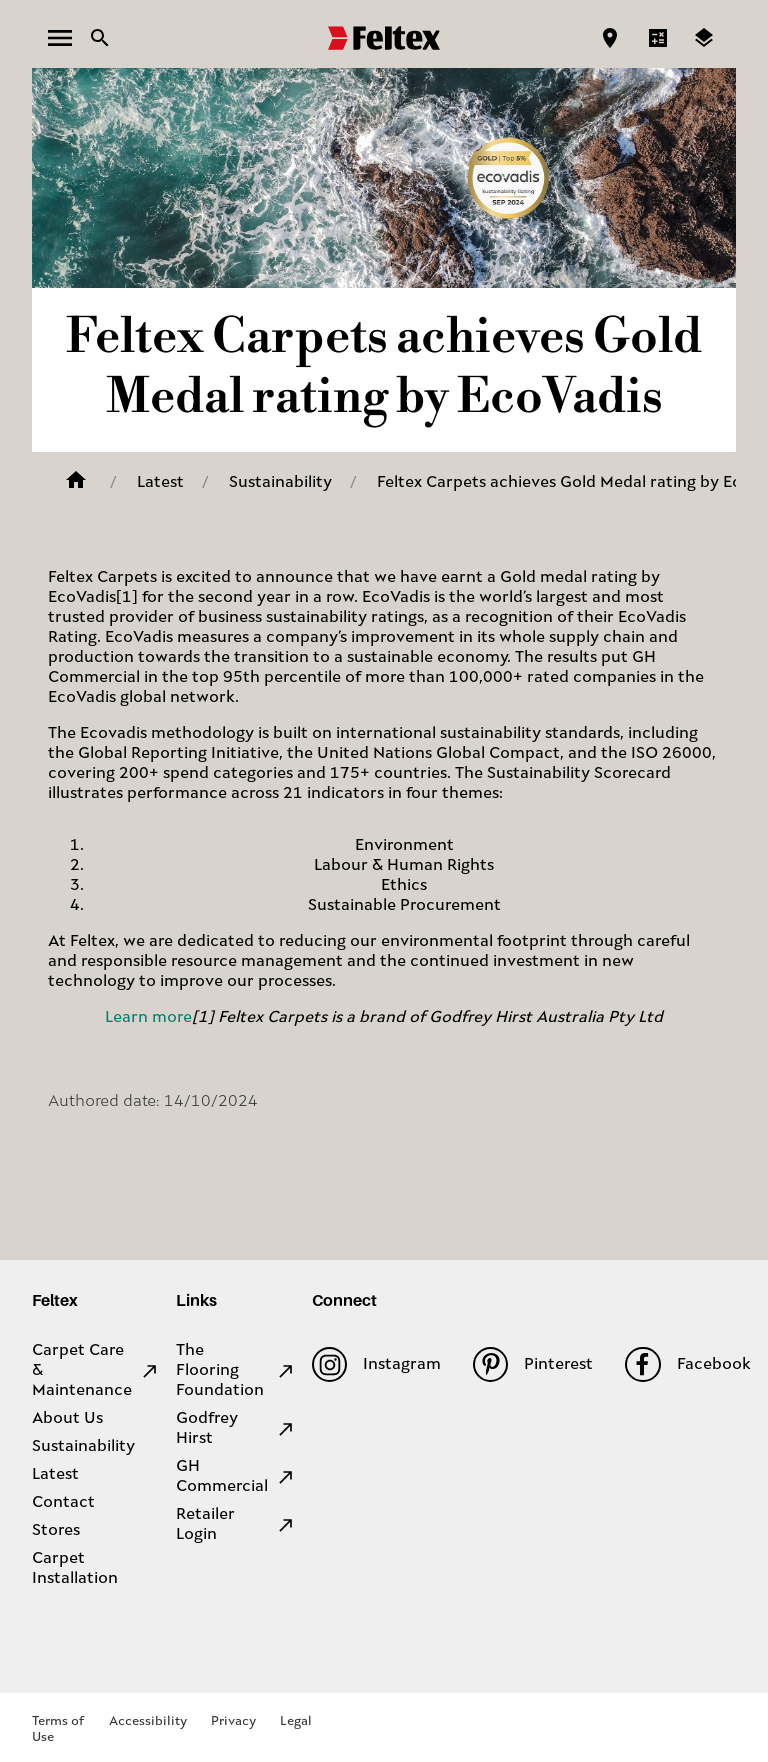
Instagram (376, 1364)
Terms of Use (58, 1729)
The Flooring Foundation (236, 1371)
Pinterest (533, 1364)
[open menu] (60, 38)
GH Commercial (236, 1477)
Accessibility (148, 1721)
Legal (296, 1721)
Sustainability (280, 483)
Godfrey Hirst (236, 1429)
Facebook (687, 1364)
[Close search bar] (100, 38)
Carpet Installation (75, 1569)
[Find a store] (610, 38)
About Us (67, 1419)
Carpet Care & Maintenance (96, 1371)
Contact (63, 1503)
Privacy (233, 1721)
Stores (56, 1531)
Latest (160, 483)
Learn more (148, 1018)
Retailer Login (236, 1525)
